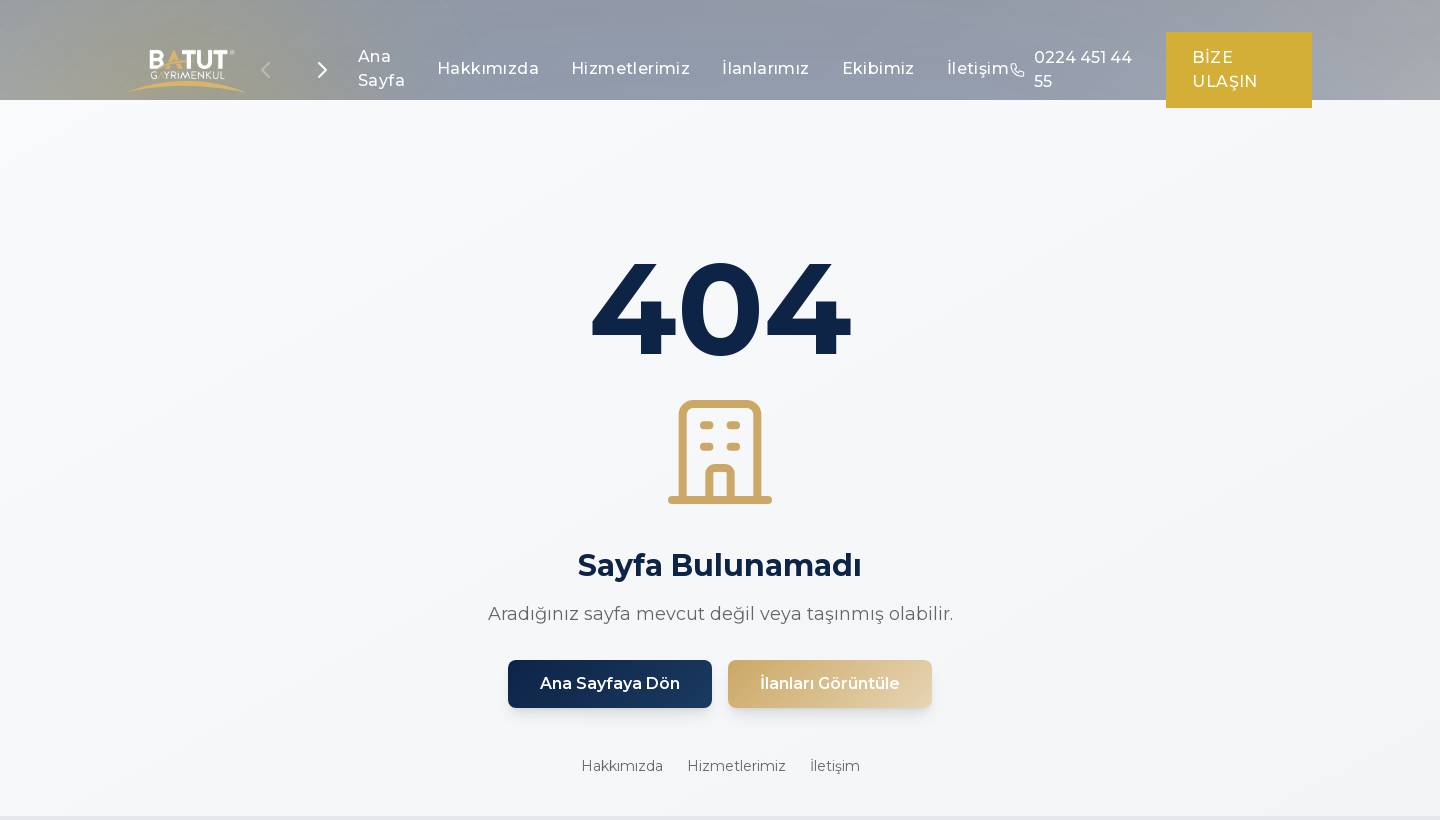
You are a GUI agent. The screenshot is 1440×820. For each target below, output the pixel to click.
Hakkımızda (488, 68)
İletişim (978, 68)
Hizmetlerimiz (630, 68)
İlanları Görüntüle (830, 683)
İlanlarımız (765, 68)
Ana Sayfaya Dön (610, 683)
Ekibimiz (878, 68)
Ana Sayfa (381, 68)
